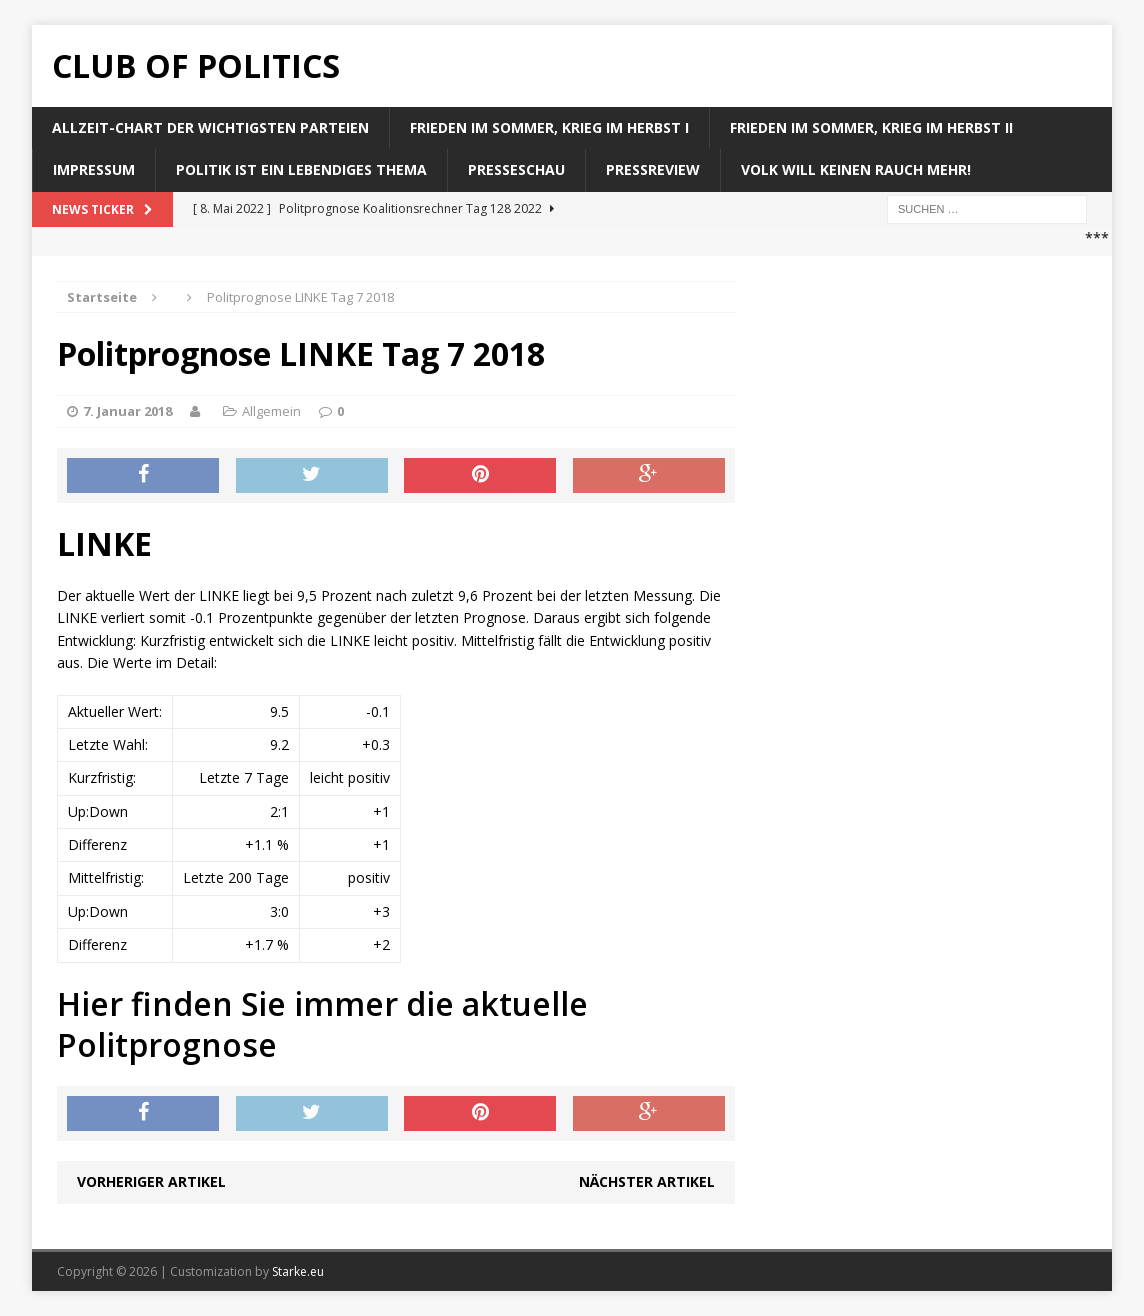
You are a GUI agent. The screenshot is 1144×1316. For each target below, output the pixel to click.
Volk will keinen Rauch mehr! (856, 169)
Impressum (94, 169)
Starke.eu (298, 1271)
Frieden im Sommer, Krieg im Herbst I (549, 127)
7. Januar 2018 (127, 411)
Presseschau (516, 169)
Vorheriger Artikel (151, 1181)
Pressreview (653, 169)
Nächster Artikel (647, 1181)
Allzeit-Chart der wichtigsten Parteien (210, 127)
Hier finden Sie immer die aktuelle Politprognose (322, 1024)
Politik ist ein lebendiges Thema (301, 169)
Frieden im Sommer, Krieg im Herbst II (871, 127)
